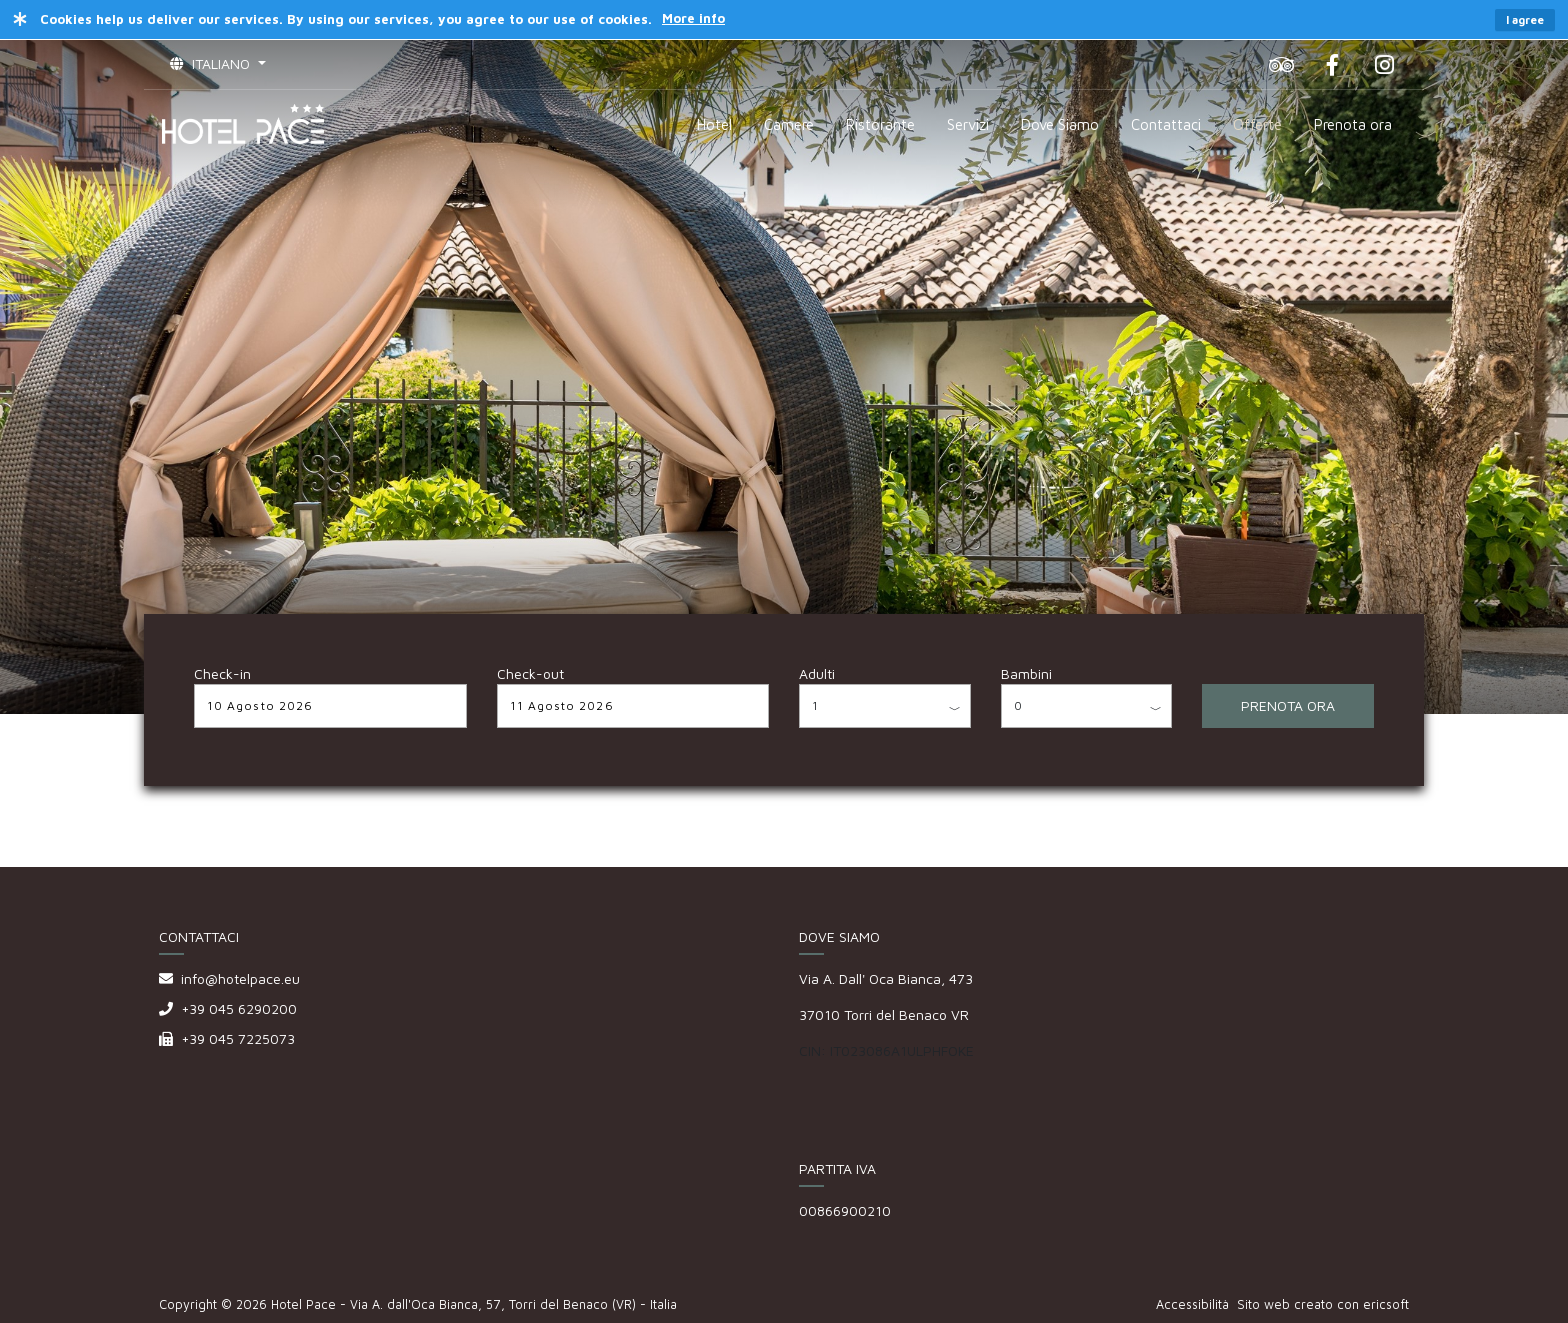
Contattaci (1166, 124)
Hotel (714, 124)
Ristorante (880, 124)
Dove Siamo (1060, 124)
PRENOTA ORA (1288, 705)
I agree (1525, 19)
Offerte (1257, 124)
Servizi (968, 124)
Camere (789, 124)
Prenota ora (1353, 124)
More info (693, 18)
